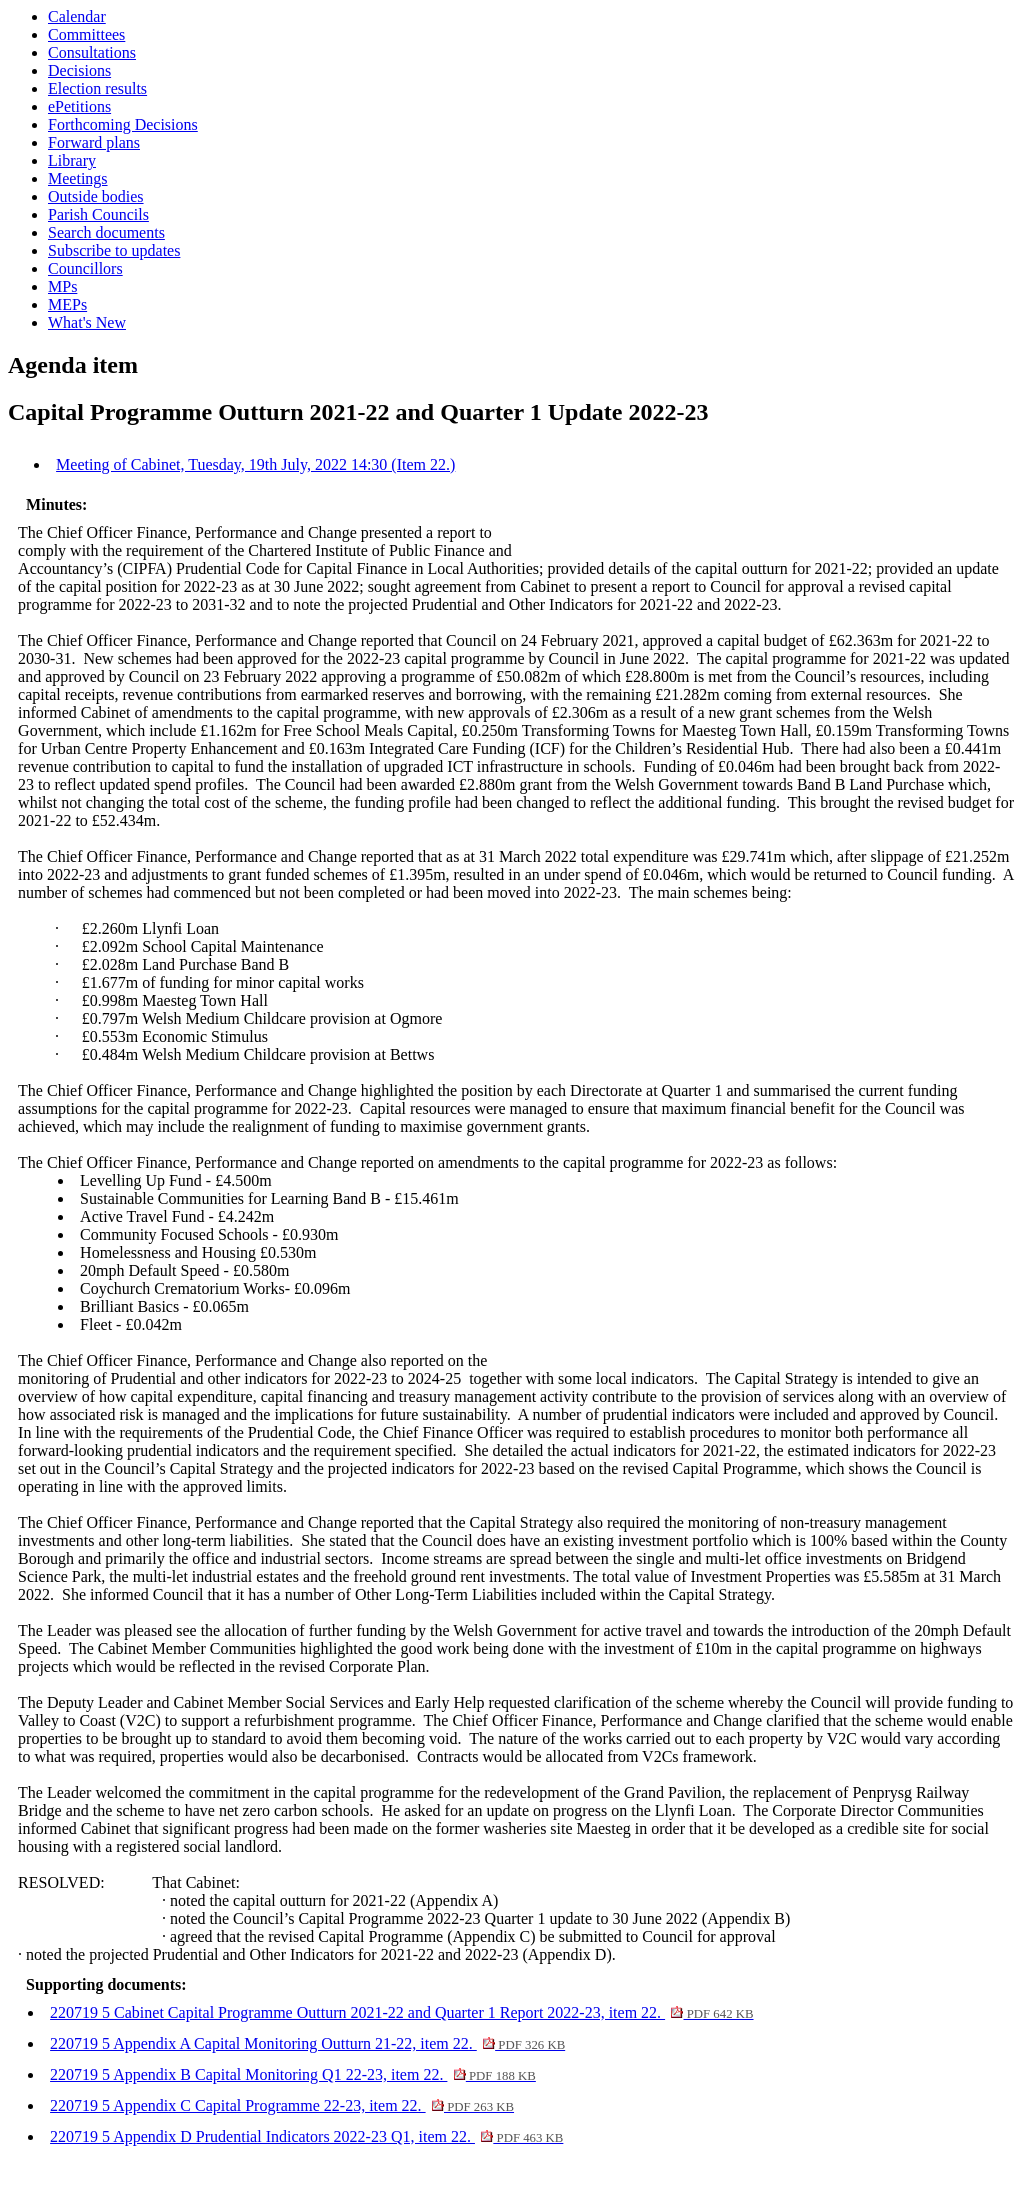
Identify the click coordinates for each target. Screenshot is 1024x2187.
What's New (87, 322)
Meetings (78, 178)
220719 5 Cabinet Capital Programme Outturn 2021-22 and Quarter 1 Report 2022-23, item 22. (401, 2012)
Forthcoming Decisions (123, 124)
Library (72, 160)
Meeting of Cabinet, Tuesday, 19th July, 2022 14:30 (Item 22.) (255, 464)
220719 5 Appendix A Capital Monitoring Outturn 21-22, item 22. (307, 2043)
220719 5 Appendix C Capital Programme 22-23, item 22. (282, 2105)
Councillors (85, 268)
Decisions (79, 70)
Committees (86, 34)
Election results (97, 88)
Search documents (106, 232)
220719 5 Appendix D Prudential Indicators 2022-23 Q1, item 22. (306, 2136)
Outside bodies (96, 196)
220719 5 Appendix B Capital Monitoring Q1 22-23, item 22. (293, 2074)
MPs (62, 286)
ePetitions (79, 106)
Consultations (92, 52)
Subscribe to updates (114, 250)
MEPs (67, 304)
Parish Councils (98, 214)
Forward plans (94, 142)
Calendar (77, 16)
